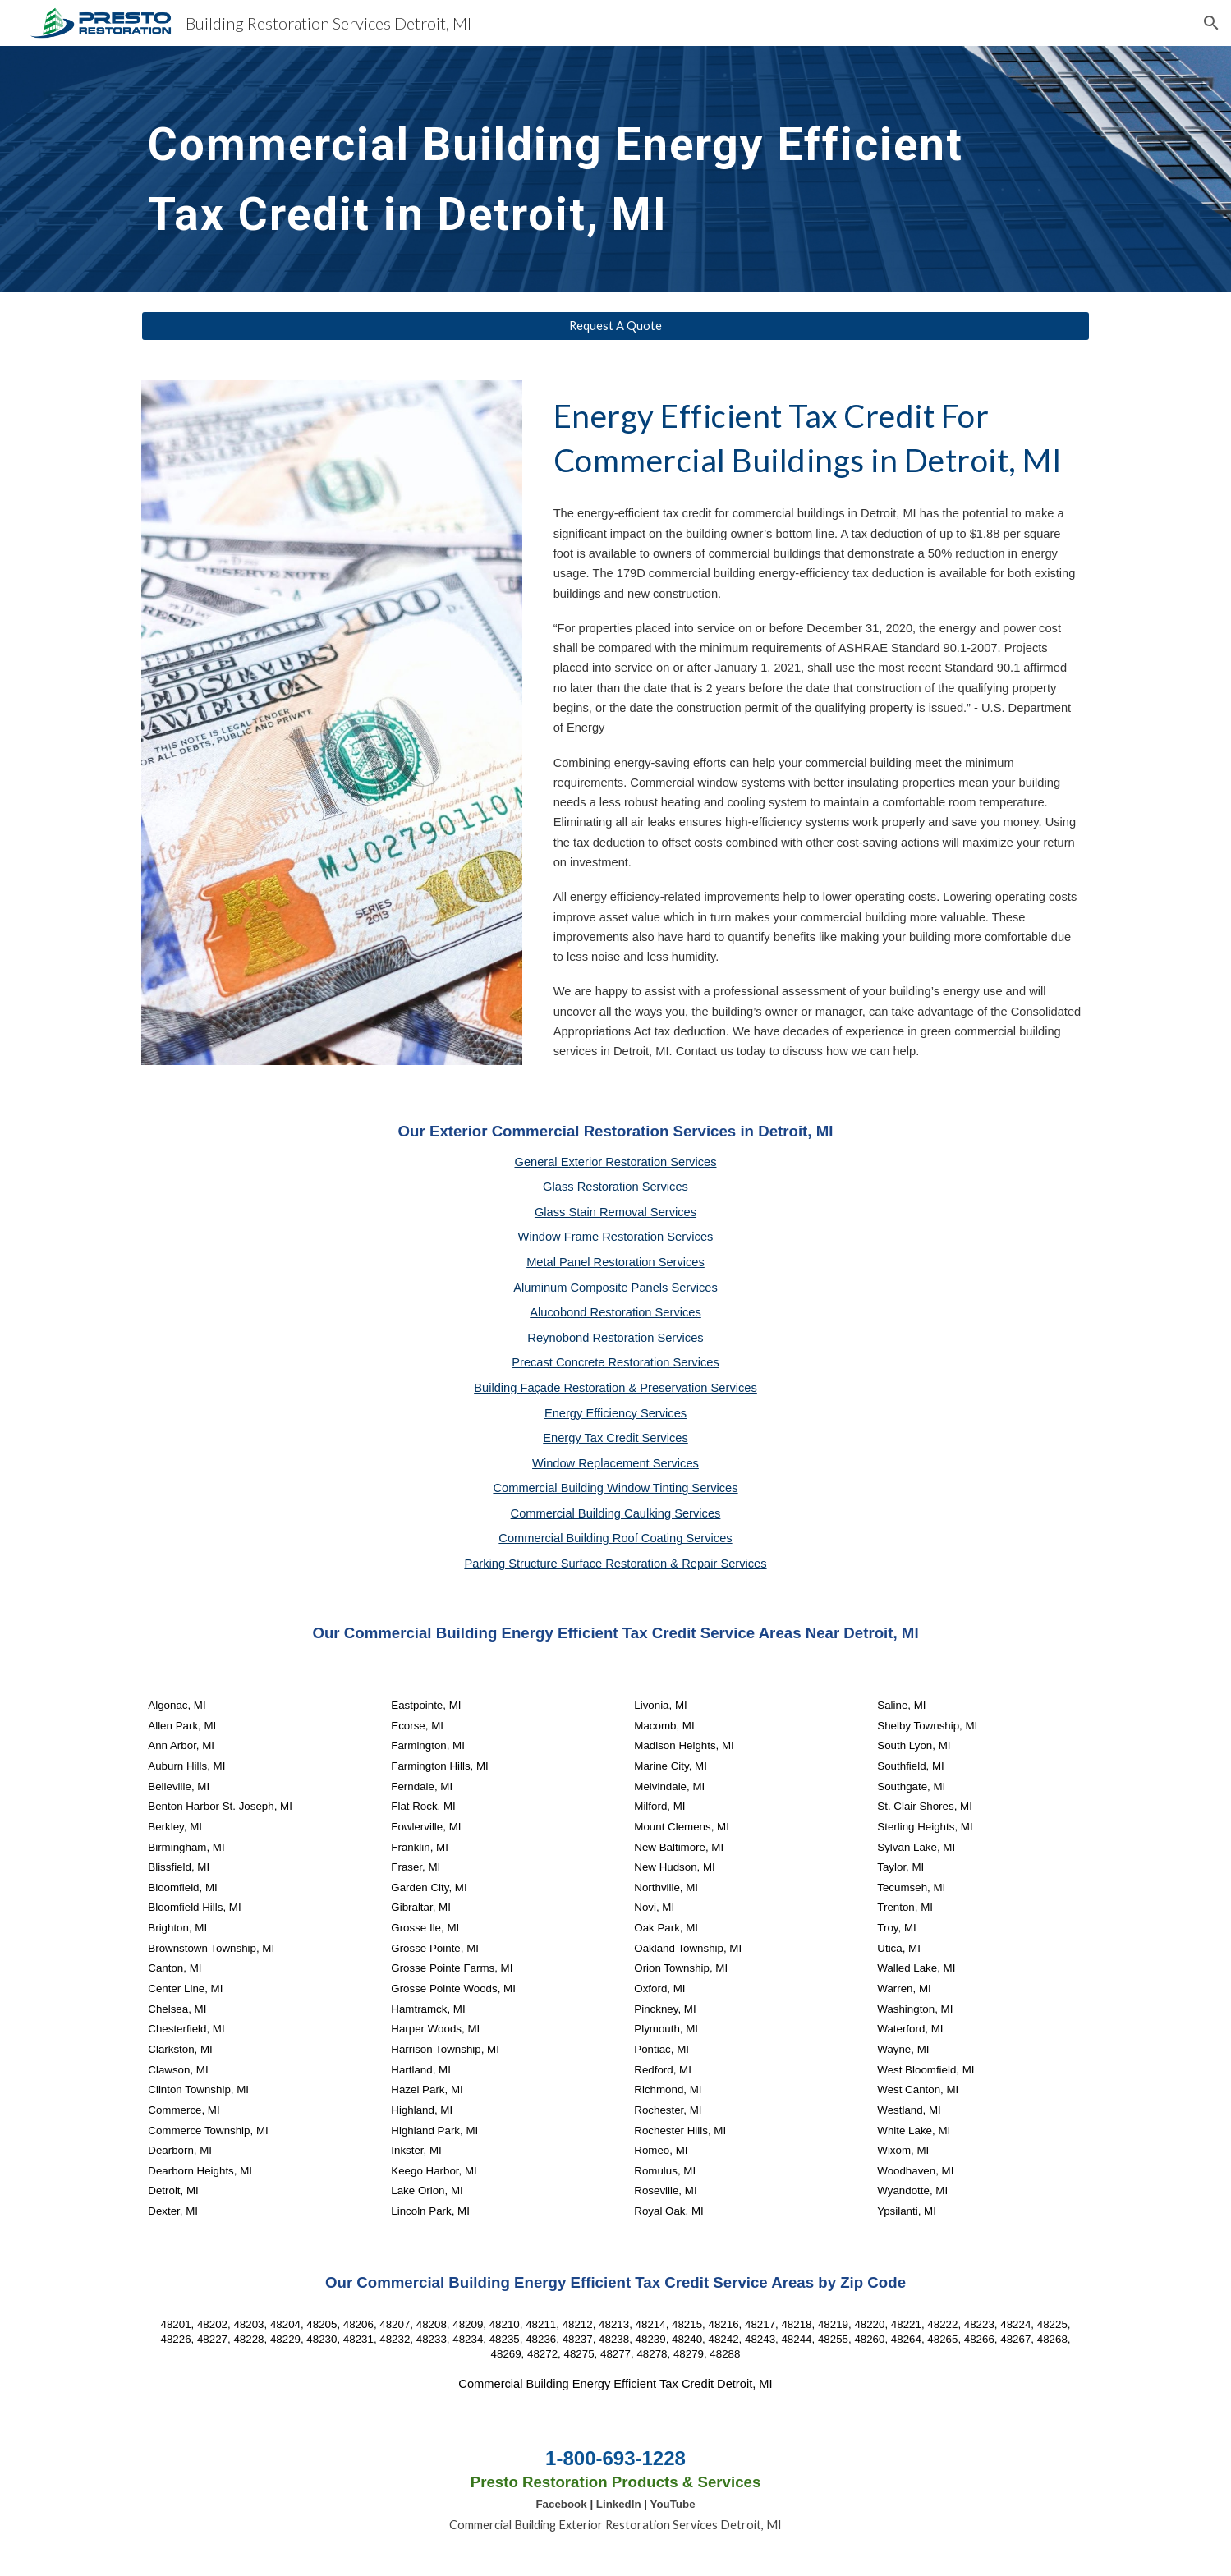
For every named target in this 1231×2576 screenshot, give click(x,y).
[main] (574, 169)
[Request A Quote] (615, 326)
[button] (1211, 23)
